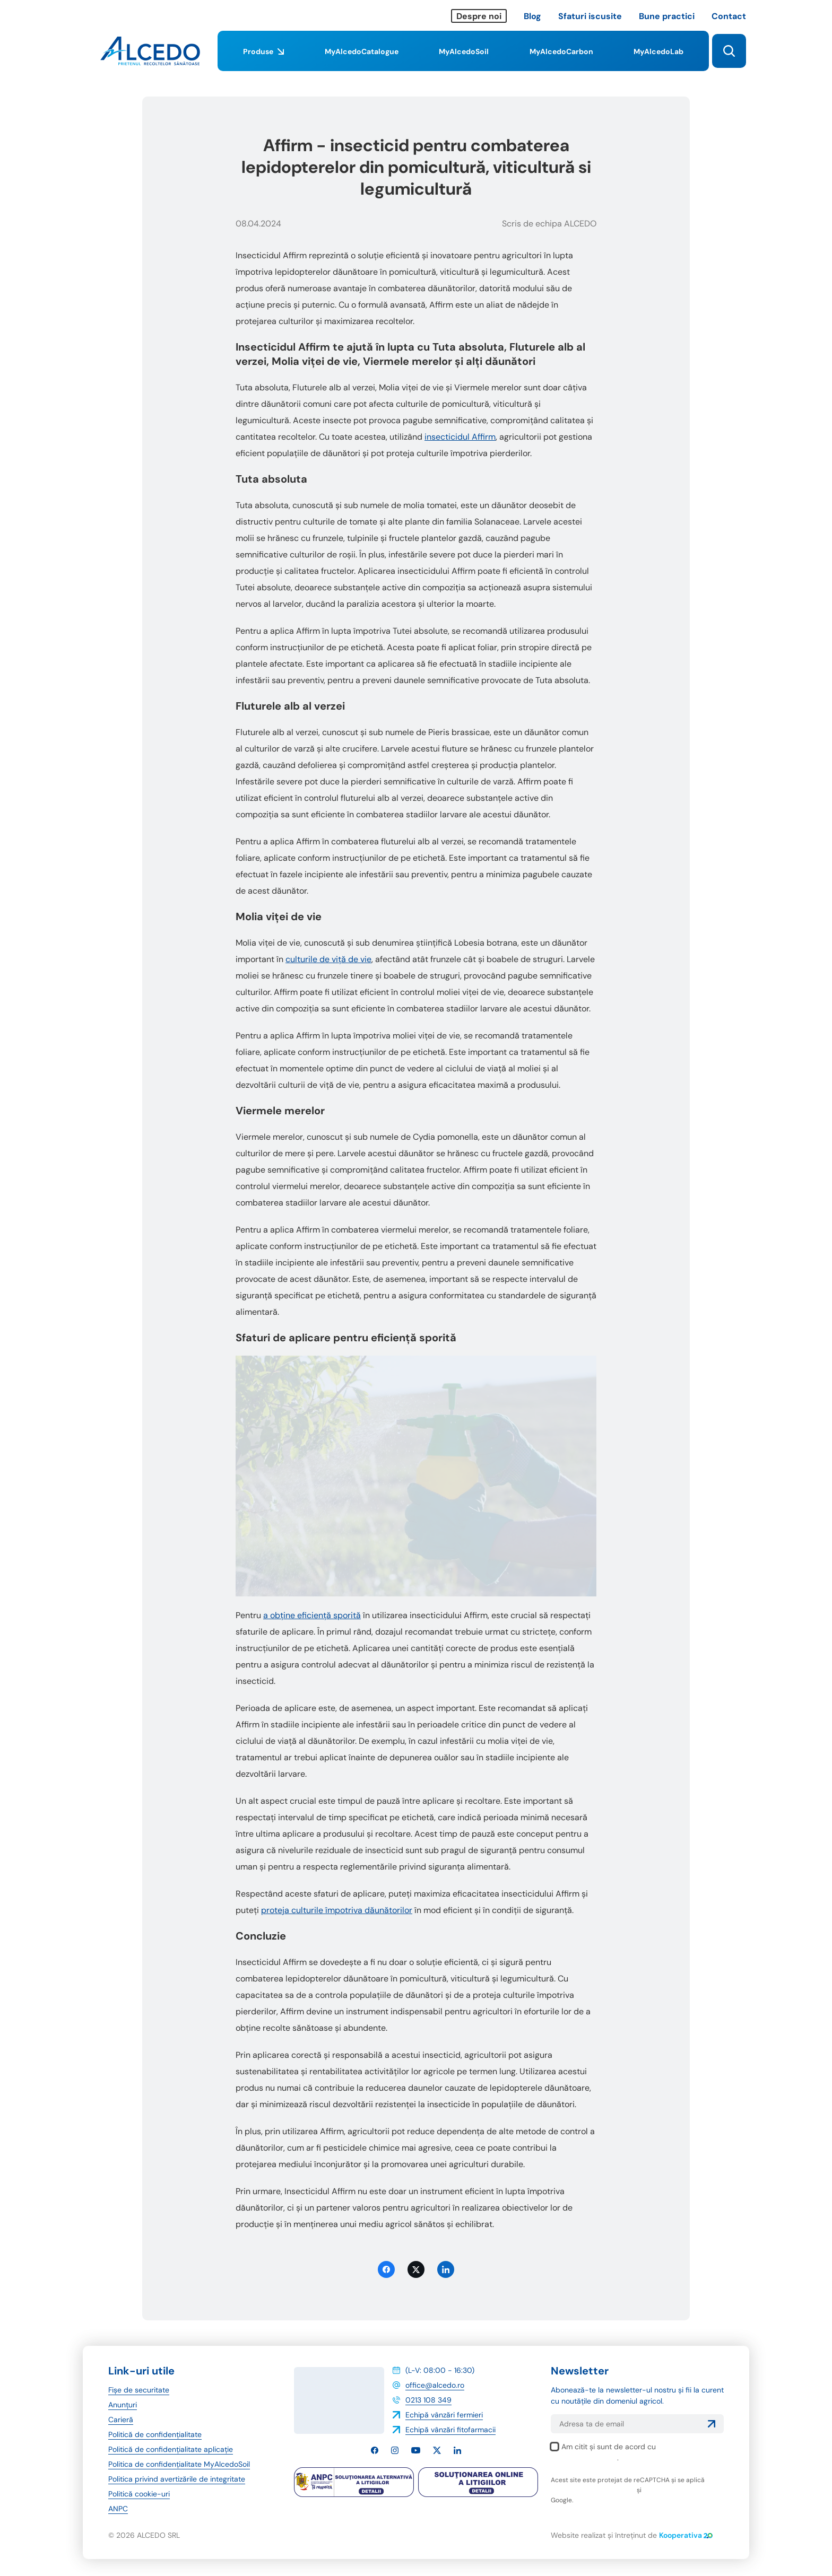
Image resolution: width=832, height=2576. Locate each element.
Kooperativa (686, 2535)
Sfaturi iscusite (590, 16)
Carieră (120, 2419)
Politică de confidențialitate (155, 2434)
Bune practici (667, 16)
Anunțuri (122, 2404)
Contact (729, 16)
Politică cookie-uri (139, 2494)
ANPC (118, 2508)
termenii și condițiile (674, 2490)
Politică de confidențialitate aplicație (170, 2449)
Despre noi (478, 16)
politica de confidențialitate (593, 2490)
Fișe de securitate (138, 2390)
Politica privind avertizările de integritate (176, 2479)
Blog (532, 16)
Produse (263, 59)
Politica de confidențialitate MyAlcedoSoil (179, 2464)
